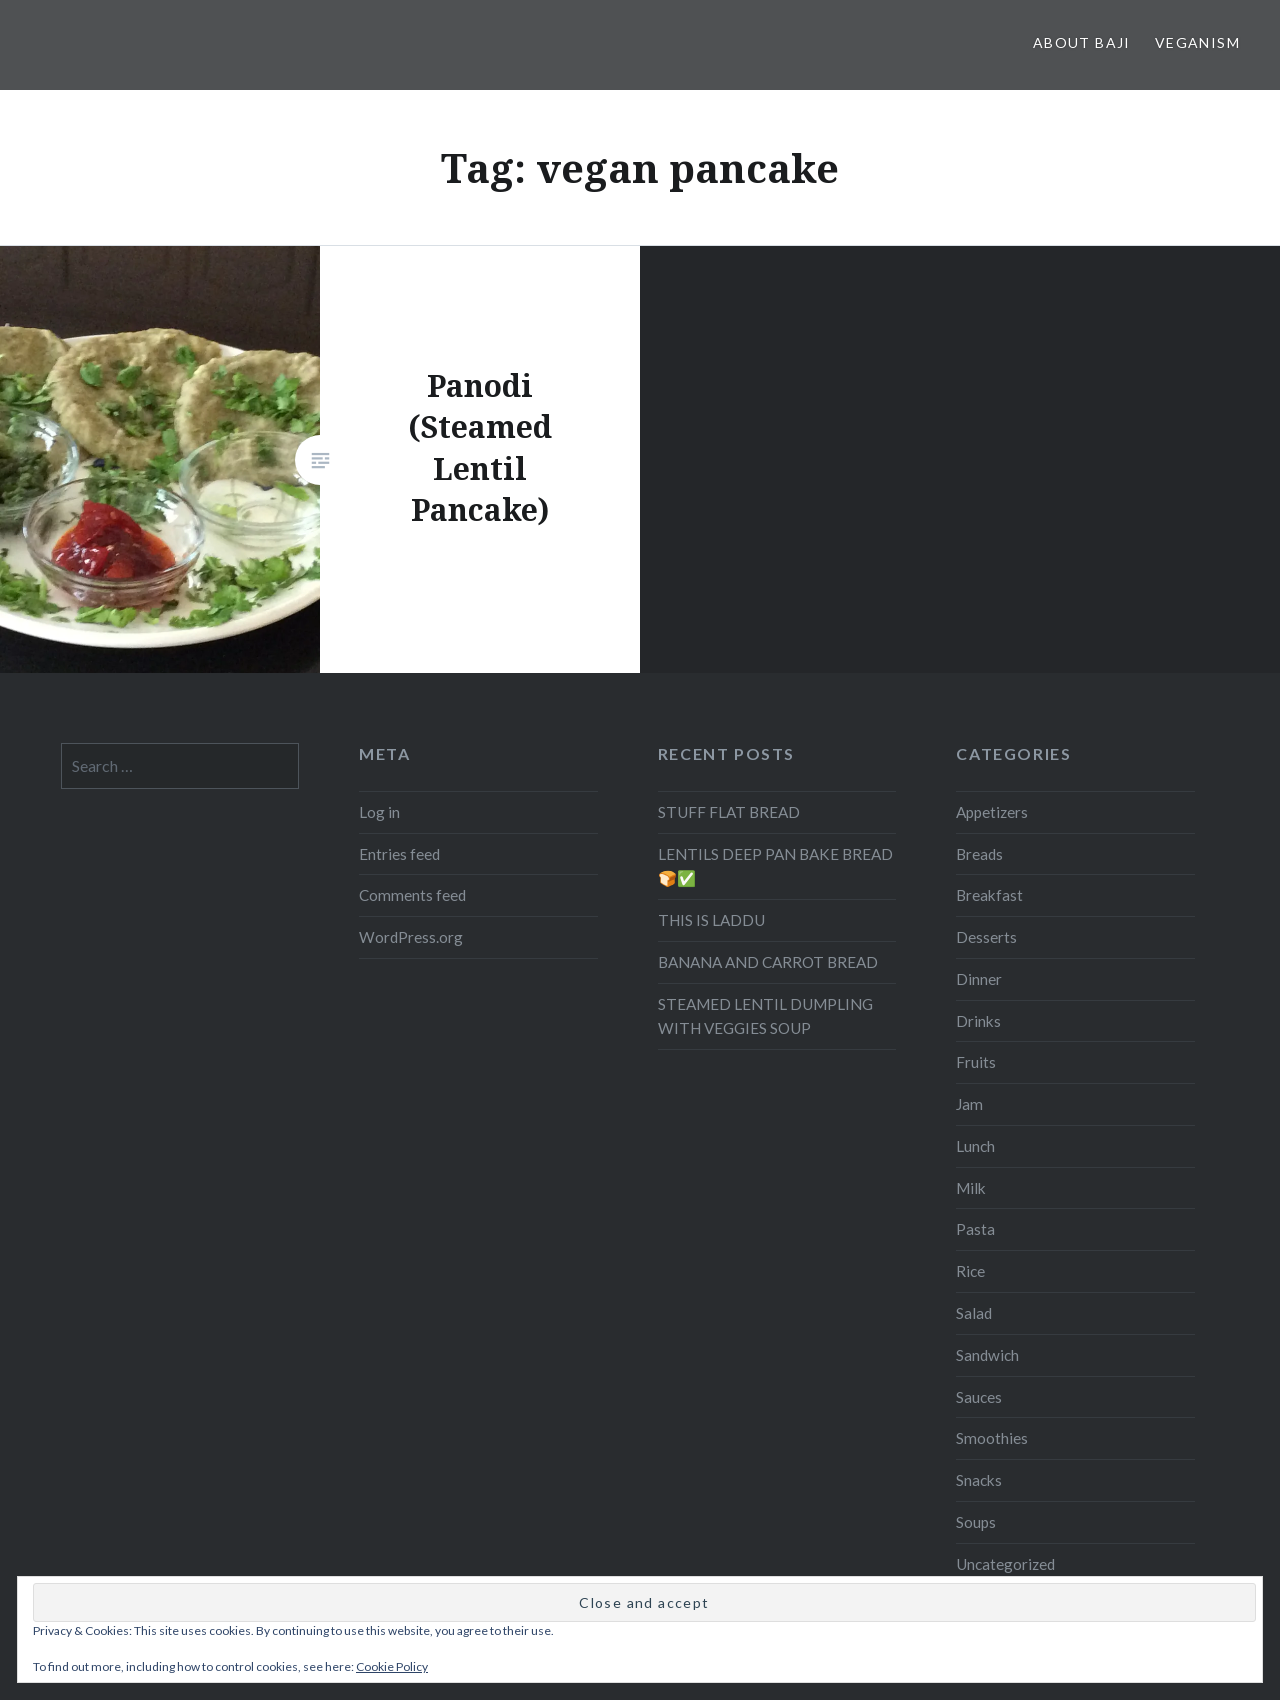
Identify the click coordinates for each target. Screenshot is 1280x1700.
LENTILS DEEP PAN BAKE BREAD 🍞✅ (775, 866)
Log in (379, 812)
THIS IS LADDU (711, 920)
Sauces (979, 1397)
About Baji (1082, 42)
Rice (970, 1271)
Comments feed (412, 895)
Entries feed (399, 854)
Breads (979, 854)
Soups (976, 1522)
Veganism (1197, 42)
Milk (971, 1188)
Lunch (975, 1146)
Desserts (986, 937)
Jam (969, 1104)
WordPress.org (411, 937)
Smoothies (992, 1438)
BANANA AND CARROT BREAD (768, 962)
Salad (974, 1313)
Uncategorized (1005, 1564)
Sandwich (987, 1355)
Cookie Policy (392, 1666)
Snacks (979, 1480)
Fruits (976, 1062)
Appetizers (992, 812)
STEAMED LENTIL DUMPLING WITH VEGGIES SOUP (765, 1016)
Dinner (979, 979)
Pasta (975, 1229)
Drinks (978, 1021)
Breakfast (989, 895)
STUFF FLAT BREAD (729, 812)
